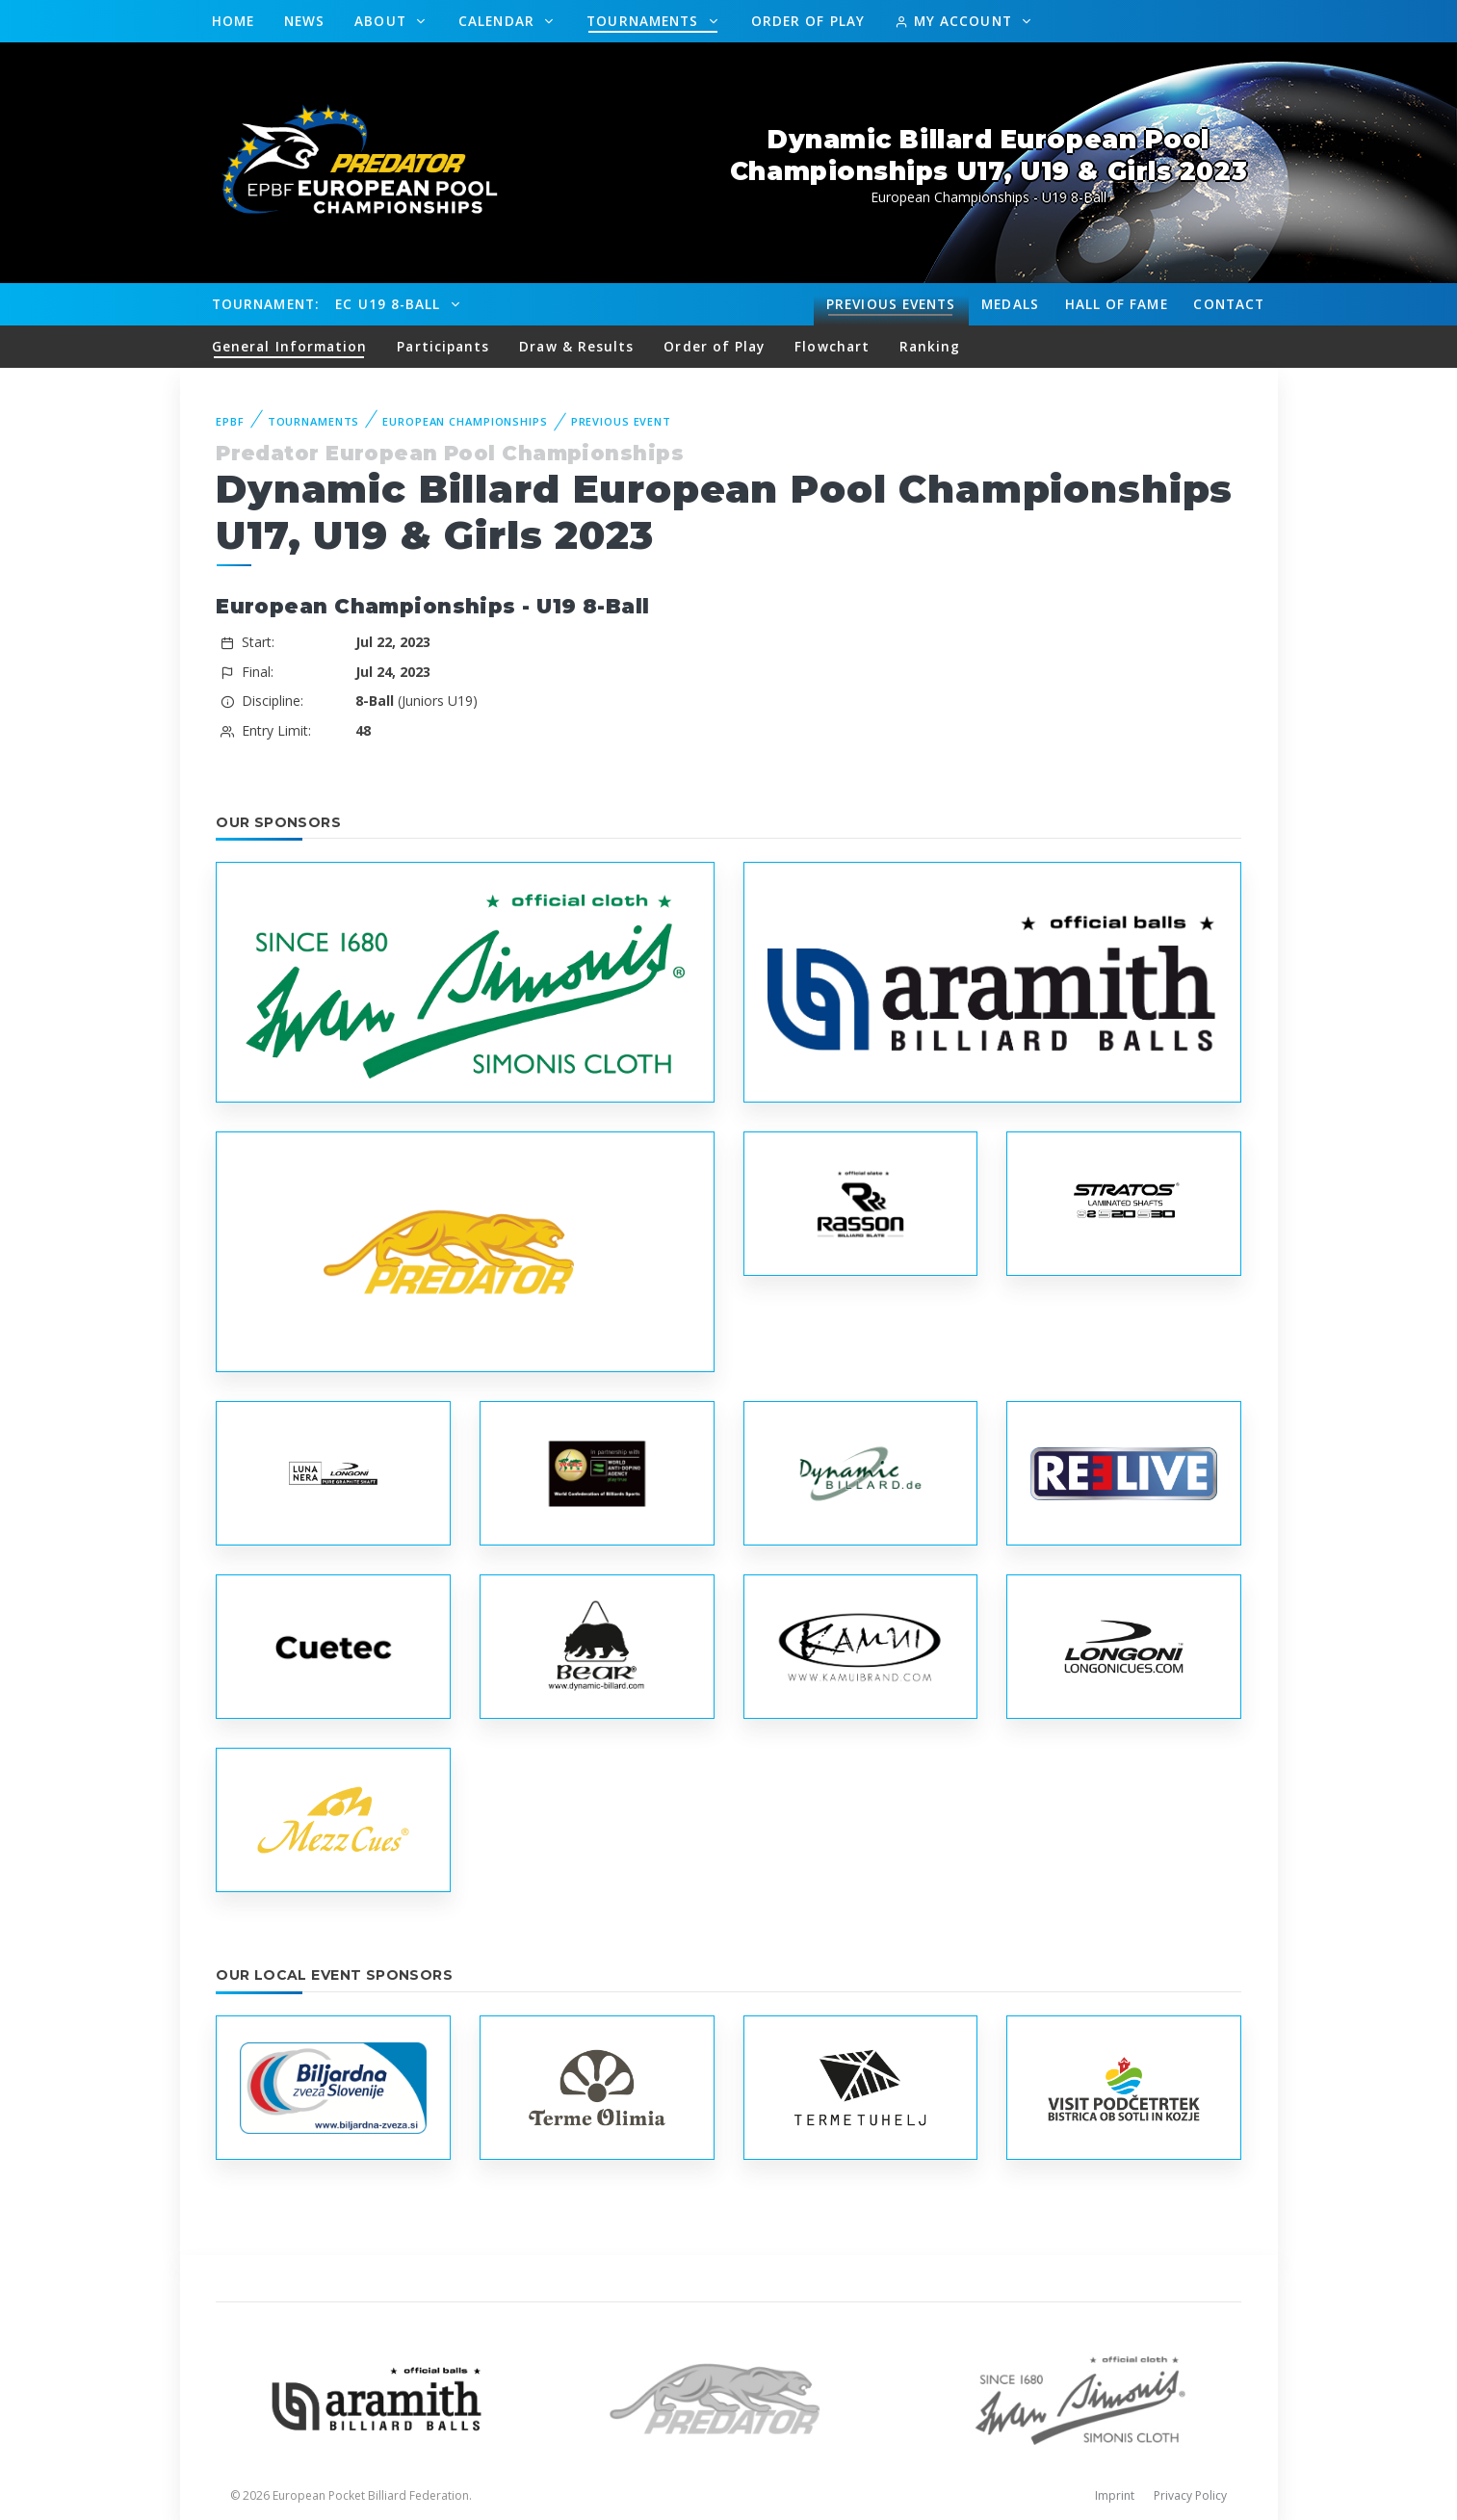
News (304, 21)
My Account (956, 21)
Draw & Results (576, 346)
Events (890, 304)
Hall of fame (1116, 304)
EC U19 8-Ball (390, 304)
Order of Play (808, 21)
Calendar (498, 21)
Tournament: (265, 304)
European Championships (464, 421)
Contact (1228, 304)
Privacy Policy (1190, 2495)
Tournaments (644, 21)
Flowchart (832, 346)
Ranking (930, 346)
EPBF (230, 421)
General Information (290, 346)
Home (233, 21)
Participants (443, 346)
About (382, 21)
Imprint (1114, 2495)
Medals (1010, 304)
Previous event (621, 421)
